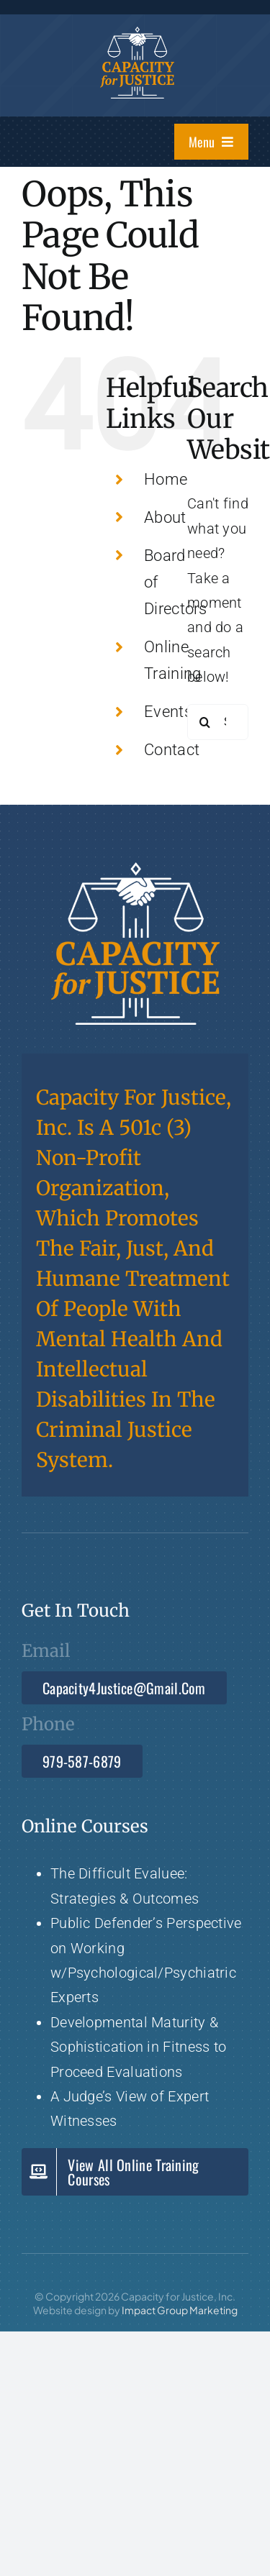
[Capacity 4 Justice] (137, 33)
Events (168, 712)
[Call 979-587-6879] (82, 1761)
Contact (171, 750)
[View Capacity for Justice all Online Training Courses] (135, 2172)
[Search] (205, 722)
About (165, 517)
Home (165, 479)
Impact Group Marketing (180, 2309)
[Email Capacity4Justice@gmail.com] (124, 1687)
